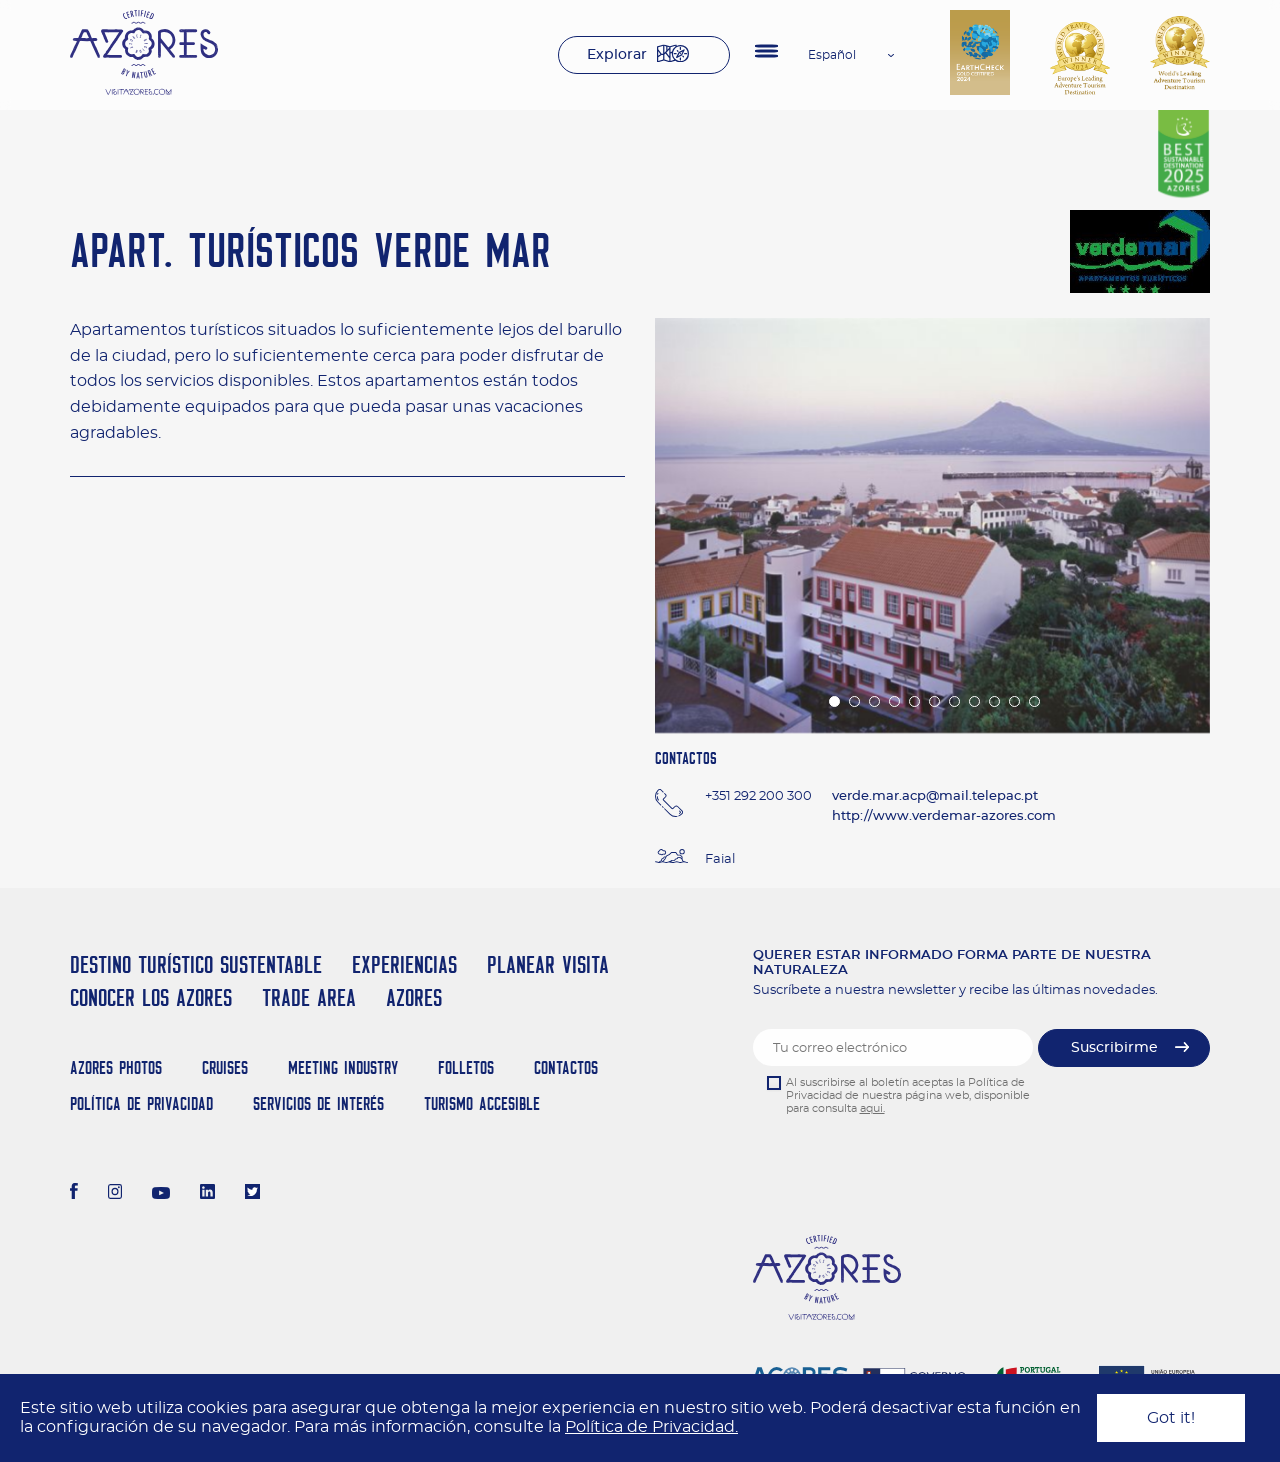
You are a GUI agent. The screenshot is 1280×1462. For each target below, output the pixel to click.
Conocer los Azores (151, 997)
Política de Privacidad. (651, 1427)
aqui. (872, 1108)
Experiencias (404, 964)
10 (1013, 700)
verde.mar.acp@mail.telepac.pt (935, 796)
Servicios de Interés (318, 1103)
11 (1033, 700)
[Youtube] (161, 1194)
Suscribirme (1114, 1048)
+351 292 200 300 (758, 796)
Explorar (617, 55)
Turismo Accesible (482, 1103)
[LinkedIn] (207, 1194)
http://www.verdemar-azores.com (944, 816)
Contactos (566, 1067)
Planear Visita (548, 964)
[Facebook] (74, 1194)
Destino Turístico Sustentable (196, 964)
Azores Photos (116, 1067)
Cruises (225, 1067)
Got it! (1171, 1418)
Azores (414, 997)
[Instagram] (115, 1194)
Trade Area (309, 997)
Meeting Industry (343, 1067)
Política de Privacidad (141, 1103)
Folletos (466, 1067)
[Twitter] (252, 1194)
